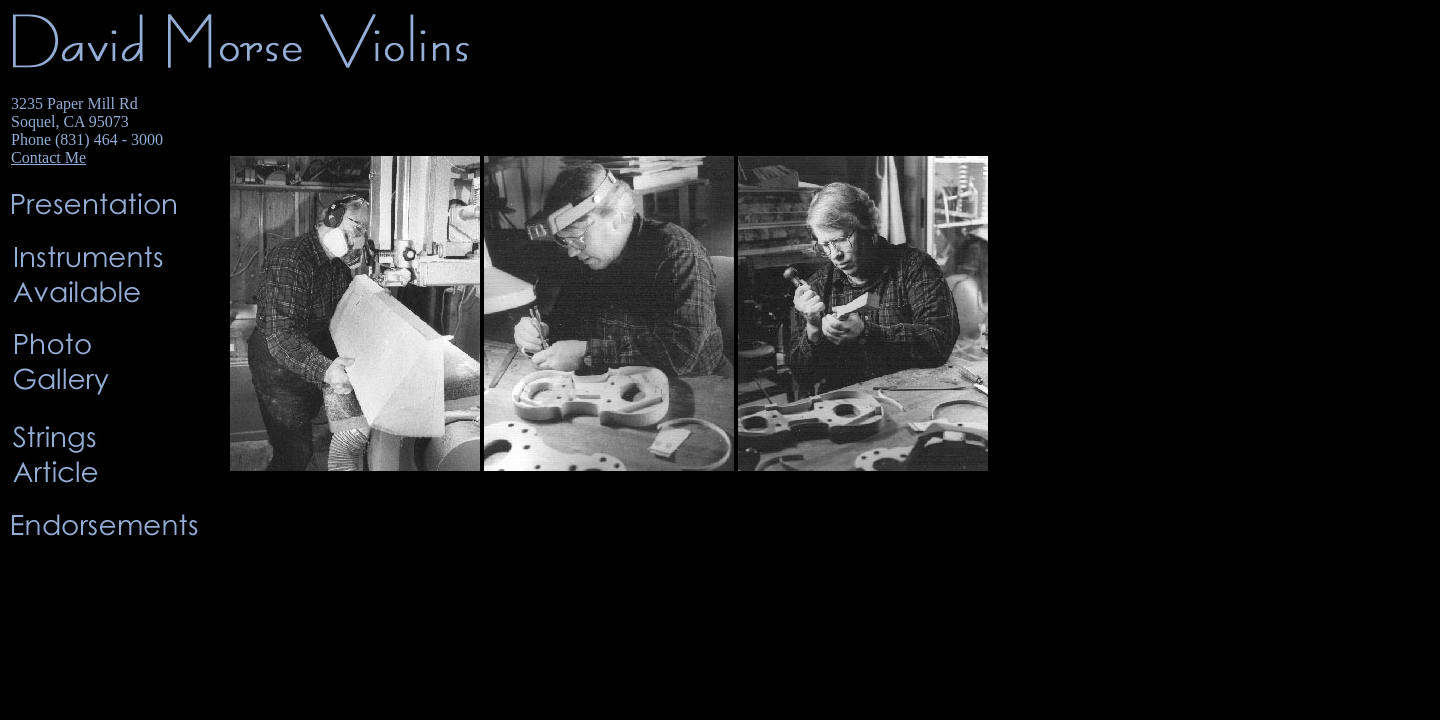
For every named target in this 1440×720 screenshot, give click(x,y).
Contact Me (48, 157)
